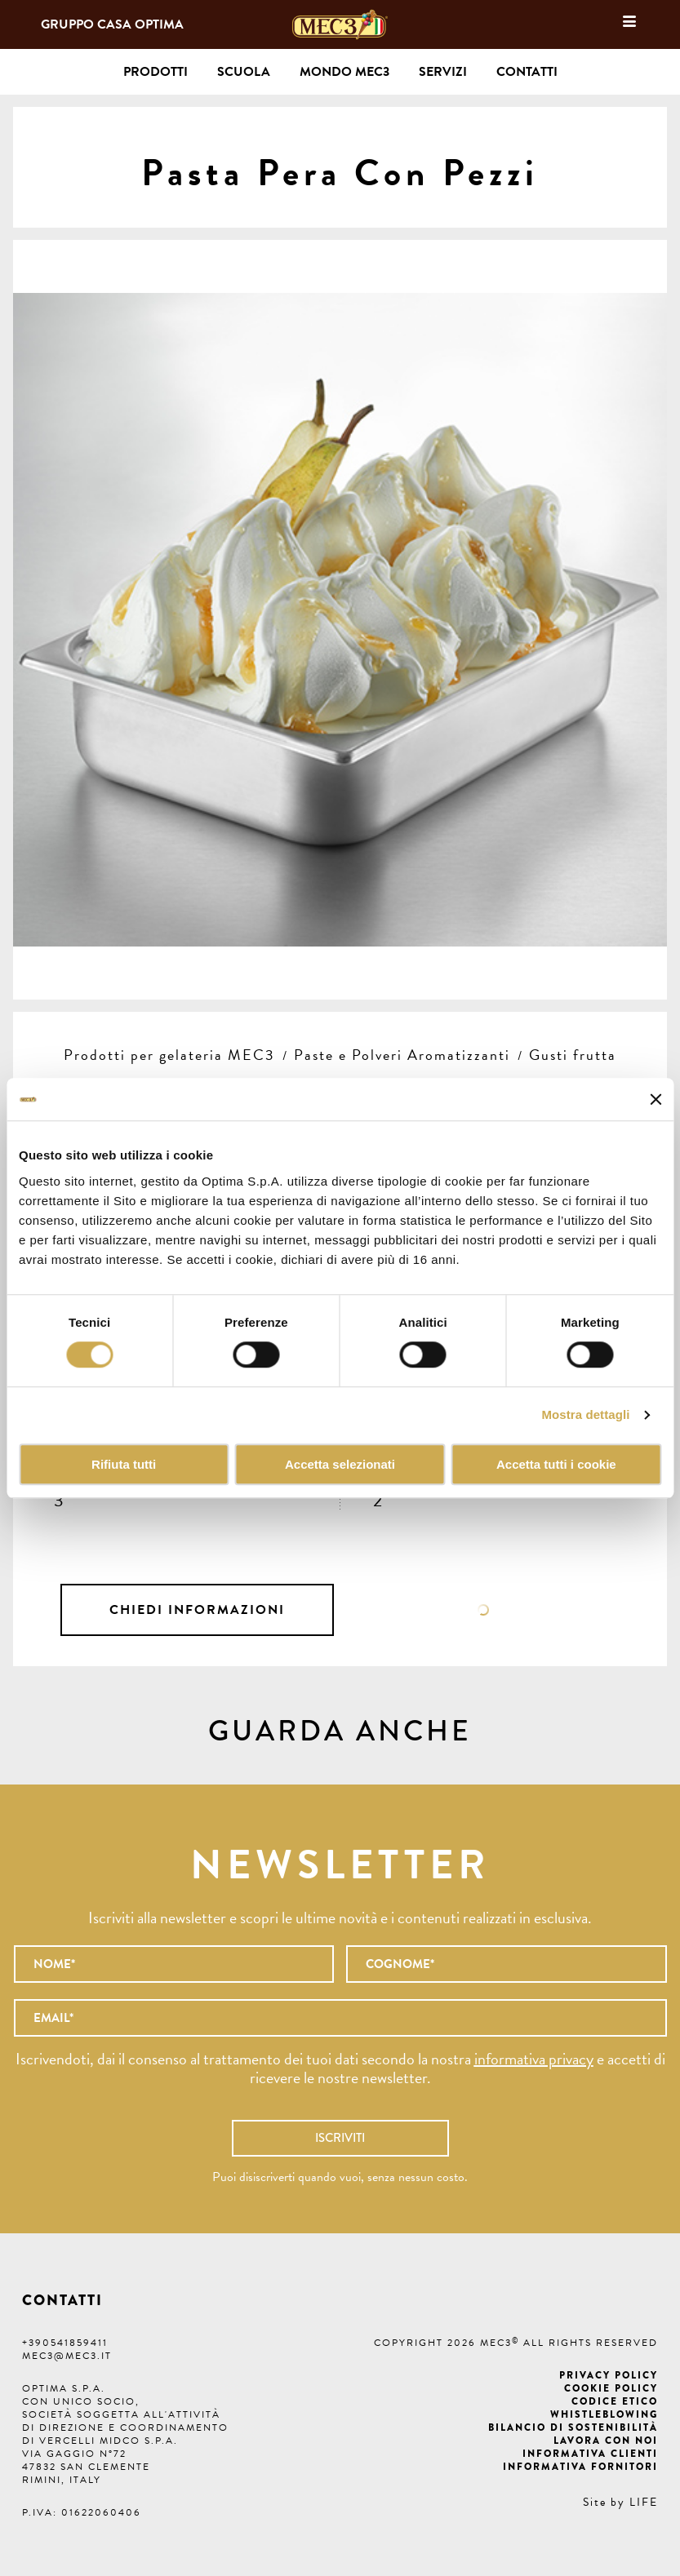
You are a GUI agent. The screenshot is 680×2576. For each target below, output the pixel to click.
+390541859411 (65, 2342)
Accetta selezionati (340, 1464)
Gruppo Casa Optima (112, 24)
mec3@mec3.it (67, 2355)
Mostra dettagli (585, 1415)
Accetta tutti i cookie (556, 1464)
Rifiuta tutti (123, 1464)
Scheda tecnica (482, 1610)
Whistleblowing (604, 2414)
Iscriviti (340, 2138)
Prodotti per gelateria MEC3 (169, 1055)
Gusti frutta (572, 1055)
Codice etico (614, 2401)
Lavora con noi (605, 2440)
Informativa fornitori (580, 2466)
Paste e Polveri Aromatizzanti (402, 1055)
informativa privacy (533, 2058)
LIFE (643, 2502)
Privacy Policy (608, 2375)
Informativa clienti (590, 2453)
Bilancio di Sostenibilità (573, 2427)
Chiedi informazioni (197, 1610)
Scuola (243, 72)
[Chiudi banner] (655, 1099)
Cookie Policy (611, 2388)
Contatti (527, 72)
